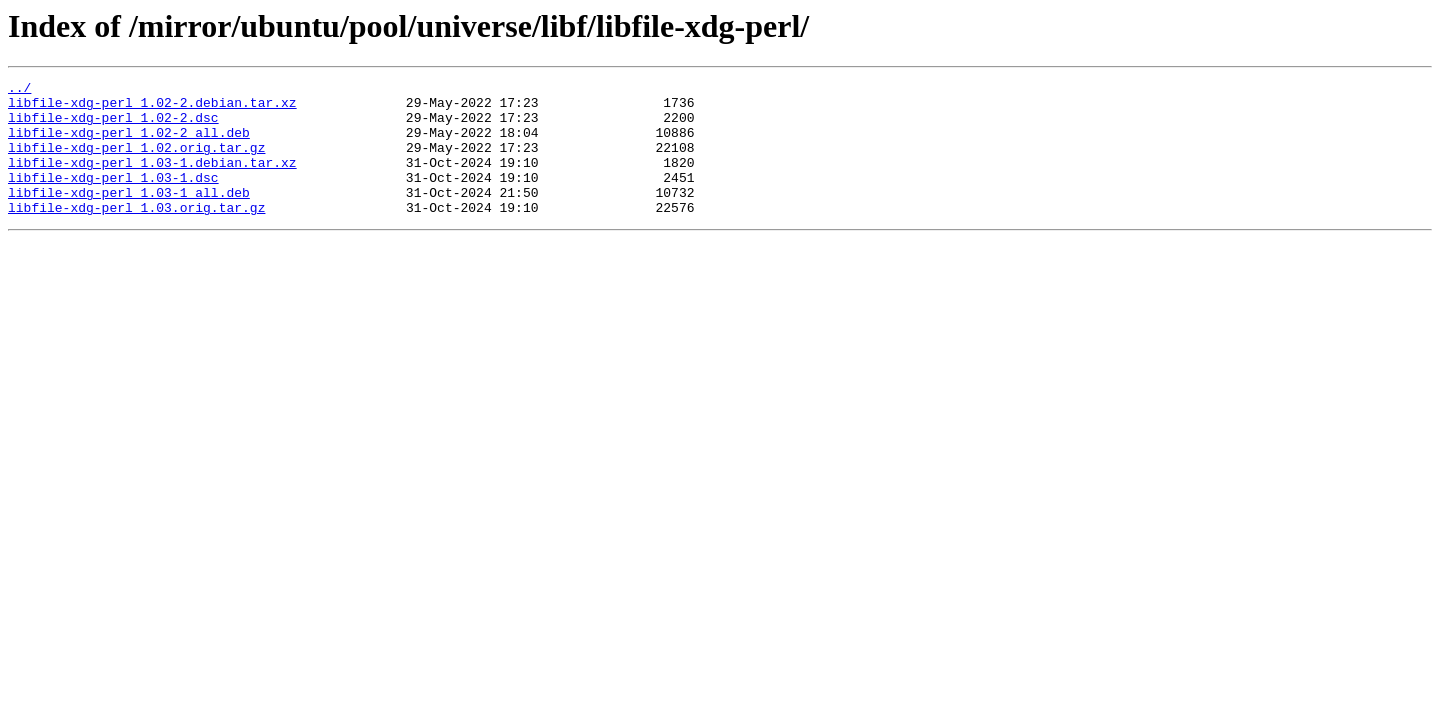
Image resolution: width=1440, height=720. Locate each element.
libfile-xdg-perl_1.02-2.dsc (113, 126)
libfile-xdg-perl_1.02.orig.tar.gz (136, 162)
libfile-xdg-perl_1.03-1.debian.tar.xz (152, 180)
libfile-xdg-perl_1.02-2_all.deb (129, 144)
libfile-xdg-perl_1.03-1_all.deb (129, 216)
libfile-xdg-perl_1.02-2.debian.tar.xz (152, 108)
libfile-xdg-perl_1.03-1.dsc (113, 198)
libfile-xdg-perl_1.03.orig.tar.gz (136, 234)
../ (19, 90)
